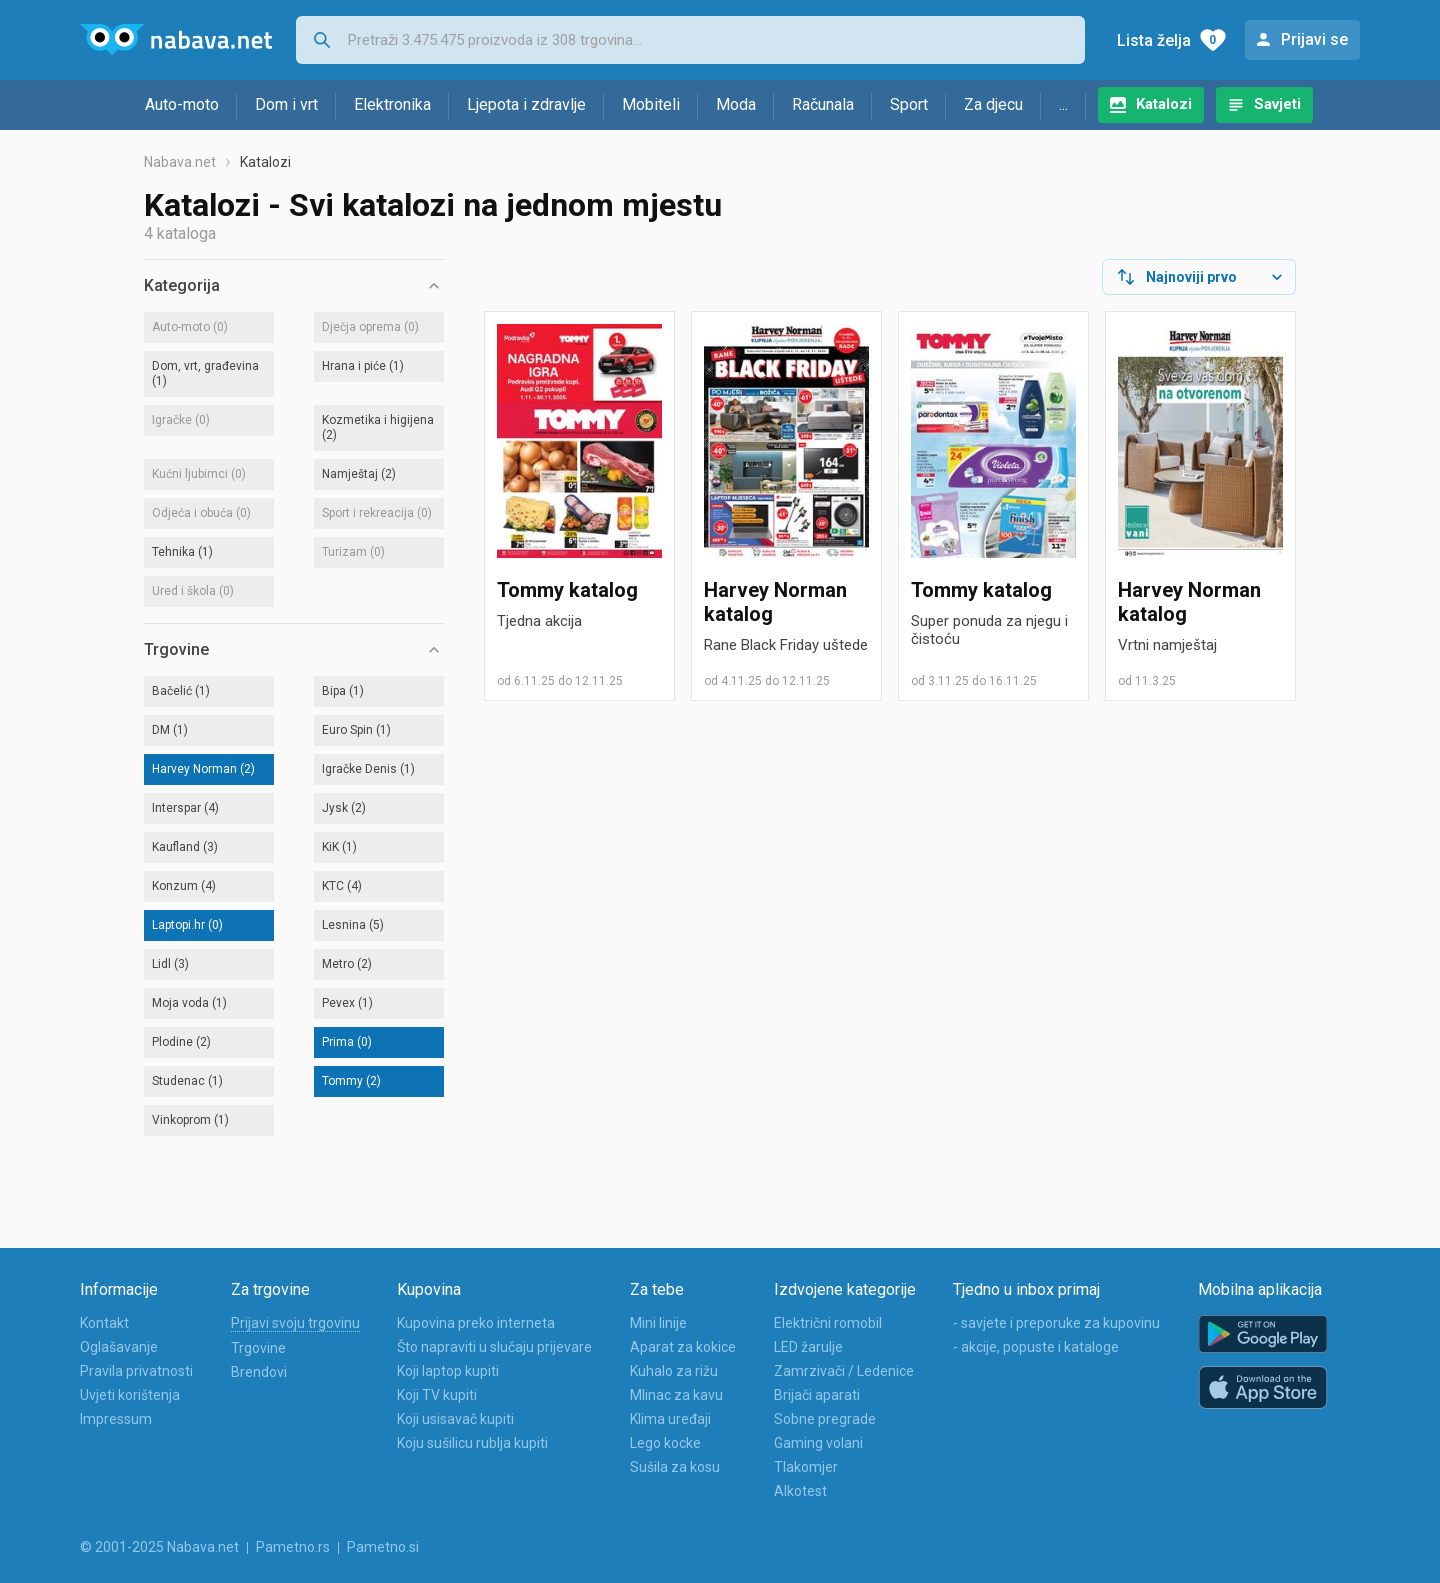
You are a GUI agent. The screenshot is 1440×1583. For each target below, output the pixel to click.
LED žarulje (808, 1347)
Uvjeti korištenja (130, 1395)
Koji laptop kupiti (448, 1371)
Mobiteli (651, 104)
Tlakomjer (806, 1467)
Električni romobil (828, 1323)
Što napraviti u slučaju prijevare (494, 1347)
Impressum (116, 1419)
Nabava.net (180, 162)
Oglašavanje (119, 1347)
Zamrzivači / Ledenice (844, 1371)
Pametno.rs (293, 1547)
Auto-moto (182, 104)
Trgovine (258, 1348)
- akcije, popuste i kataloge (1036, 1347)
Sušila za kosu (675, 1467)
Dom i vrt (286, 104)
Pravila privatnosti (136, 1371)
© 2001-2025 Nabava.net (159, 1547)
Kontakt (104, 1323)
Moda (736, 104)
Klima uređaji (670, 1419)
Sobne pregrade (825, 1419)
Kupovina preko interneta (476, 1323)
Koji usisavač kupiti (455, 1419)
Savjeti (1277, 104)
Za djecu (993, 104)
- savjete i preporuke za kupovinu (1056, 1323)
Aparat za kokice (683, 1347)
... (1063, 104)
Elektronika (392, 104)
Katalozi (1164, 104)
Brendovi (259, 1372)
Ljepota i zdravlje (526, 104)
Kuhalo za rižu (674, 1371)
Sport (909, 104)
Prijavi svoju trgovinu (295, 1323)
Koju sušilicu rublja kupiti (472, 1443)
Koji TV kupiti (437, 1395)
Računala (823, 104)
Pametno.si (383, 1547)
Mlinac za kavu (676, 1395)
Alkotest (800, 1491)
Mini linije (658, 1323)
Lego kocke (665, 1443)
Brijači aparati (817, 1395)
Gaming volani (818, 1443)
